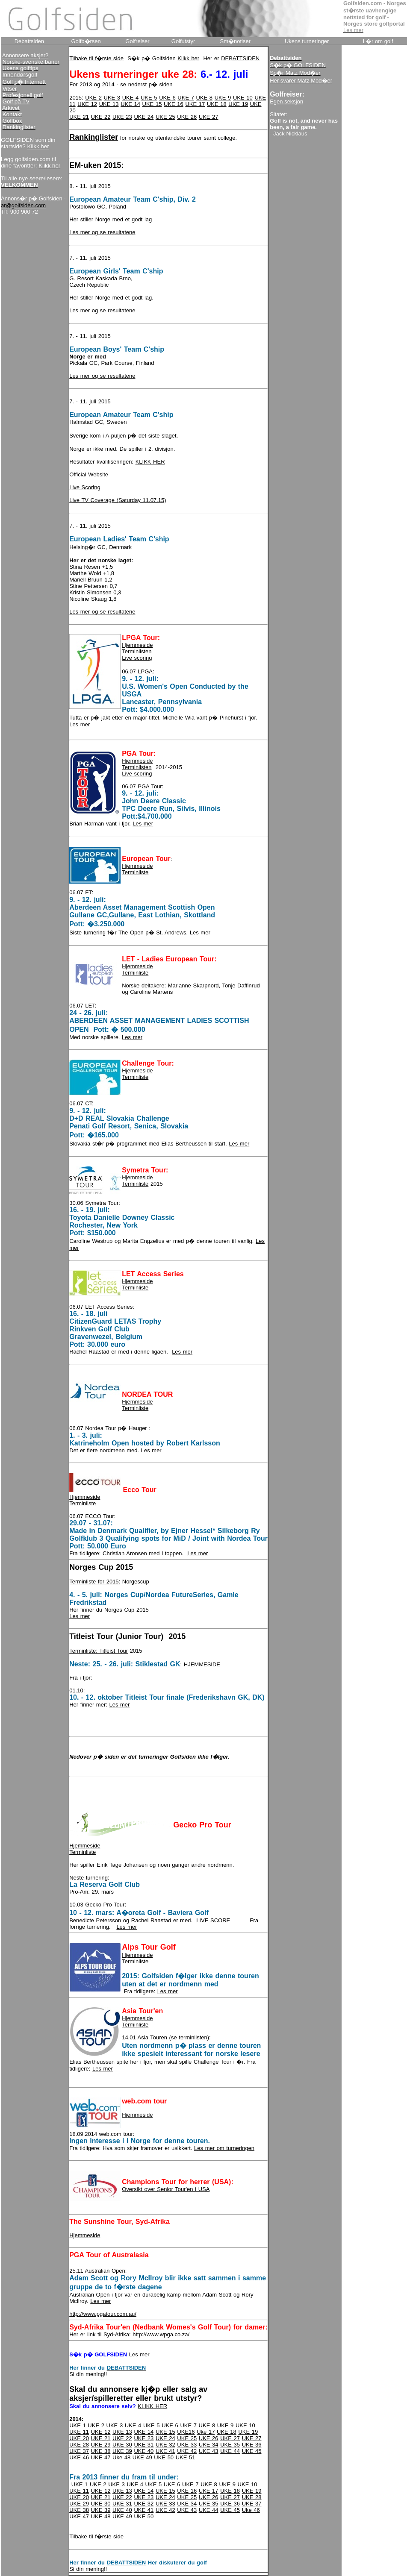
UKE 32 (165, 2444)
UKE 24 (143, 117)
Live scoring (137, 658)
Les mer (79, 724)
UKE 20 (79, 2438)
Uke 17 (206, 2432)
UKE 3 (112, 97)
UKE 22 (101, 117)
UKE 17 (195, 104)
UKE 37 (79, 2451)
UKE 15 (152, 104)
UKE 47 (101, 2457)
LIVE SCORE (213, 1920)
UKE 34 (208, 2444)
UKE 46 (79, 2457)
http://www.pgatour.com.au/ (102, 2314)
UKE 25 (165, 117)
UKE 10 (243, 97)
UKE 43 (208, 2451)
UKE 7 (185, 97)
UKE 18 (217, 104)
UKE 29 (101, 2444)
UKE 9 (223, 97)
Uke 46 (251, 2510)
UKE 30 (122, 2444)
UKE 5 (149, 97)
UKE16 (186, 2432)
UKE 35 (230, 2444)
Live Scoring (84, 487)
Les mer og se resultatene (102, 232)
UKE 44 (230, 2451)
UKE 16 (173, 104)
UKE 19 (238, 104)
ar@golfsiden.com (23, 205)
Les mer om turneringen (224, 2148)
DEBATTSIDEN (240, 58)
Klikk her (188, 58)
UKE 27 (208, 117)
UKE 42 (187, 2451)
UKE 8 (204, 97)
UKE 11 (79, 2432)
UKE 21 (79, 117)
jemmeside (139, 1177)
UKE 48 (101, 2516)
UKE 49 (142, 2457)
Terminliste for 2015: (94, 1581)
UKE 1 (77, 2425)
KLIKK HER (150, 461)
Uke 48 (121, 2457)
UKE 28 (79, 2444)
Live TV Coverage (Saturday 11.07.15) (117, 500)
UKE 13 (109, 104)
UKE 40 (143, 2451)
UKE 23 (122, 117)
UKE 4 (130, 97)
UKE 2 (93, 97)
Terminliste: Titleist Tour (98, 1651)
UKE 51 (185, 2457)
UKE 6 (167, 97)
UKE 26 (187, 117)
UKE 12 (87, 104)
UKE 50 (164, 2457)
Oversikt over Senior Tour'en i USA (165, 2189)
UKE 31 (143, 2444)
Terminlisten (136, 651)
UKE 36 (252, 2444)
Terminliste (135, 872)
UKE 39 (122, 2451)
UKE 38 (101, 2451)
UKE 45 (252, 2451)
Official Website (88, 474)
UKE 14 (130, 104)
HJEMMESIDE (202, 1664)
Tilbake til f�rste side (96, 58)
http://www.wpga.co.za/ (161, 2334)
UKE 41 (165, 2451)
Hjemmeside (137, 645)
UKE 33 (187, 2444)
